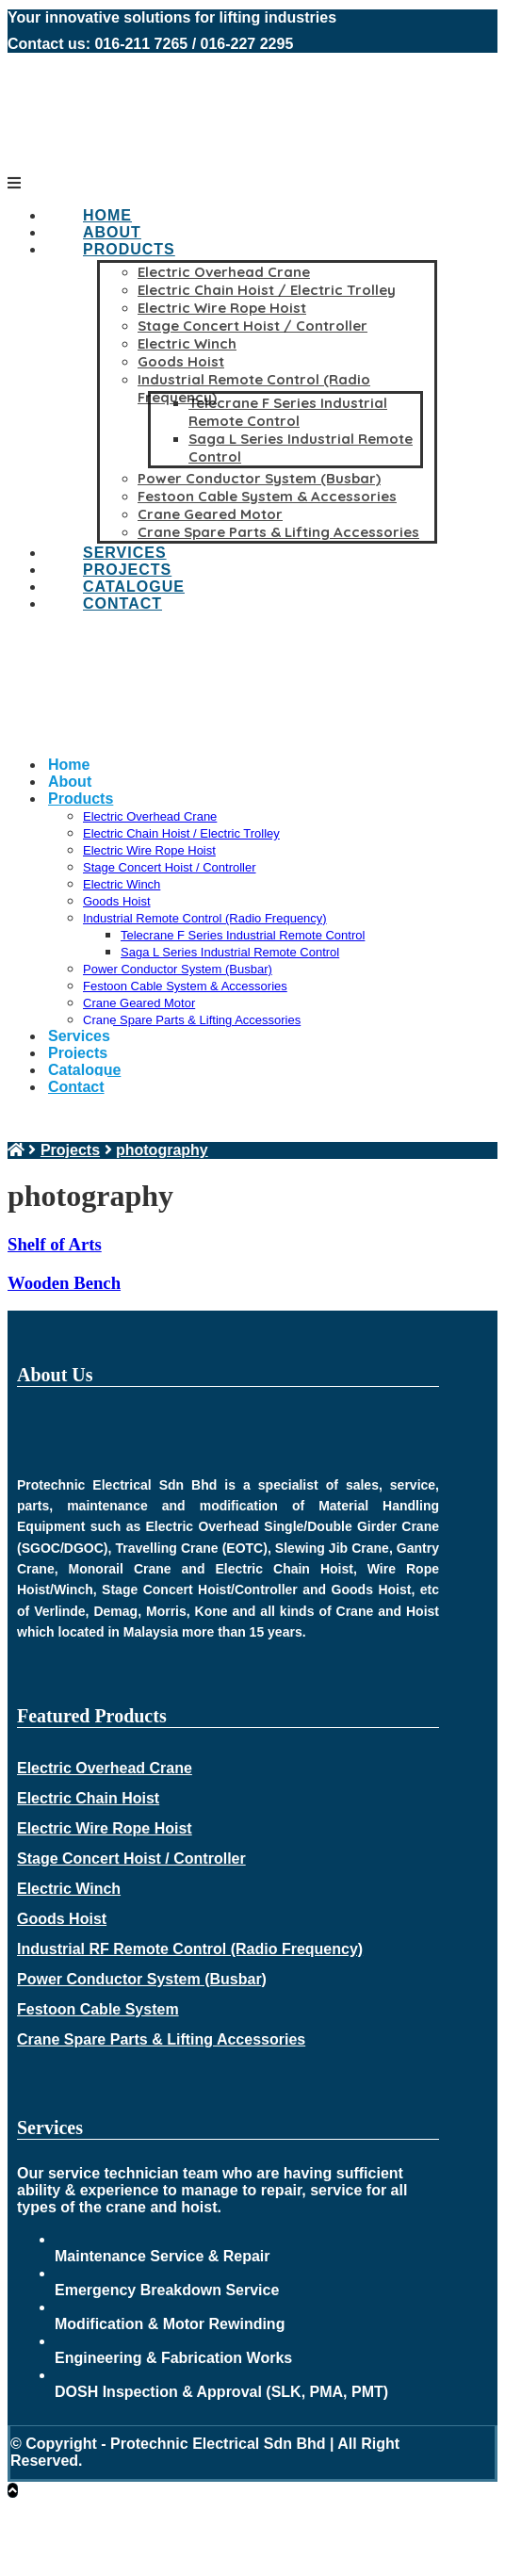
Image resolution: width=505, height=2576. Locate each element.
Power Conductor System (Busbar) (142, 1979)
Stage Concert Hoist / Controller (131, 1858)
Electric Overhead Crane (104, 1768)
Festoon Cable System (98, 2009)
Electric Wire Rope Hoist (104, 1828)
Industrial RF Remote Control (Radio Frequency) (190, 1949)
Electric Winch (69, 1889)
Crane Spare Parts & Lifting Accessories (161, 2039)
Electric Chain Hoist (88, 1798)
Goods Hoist (61, 1919)
